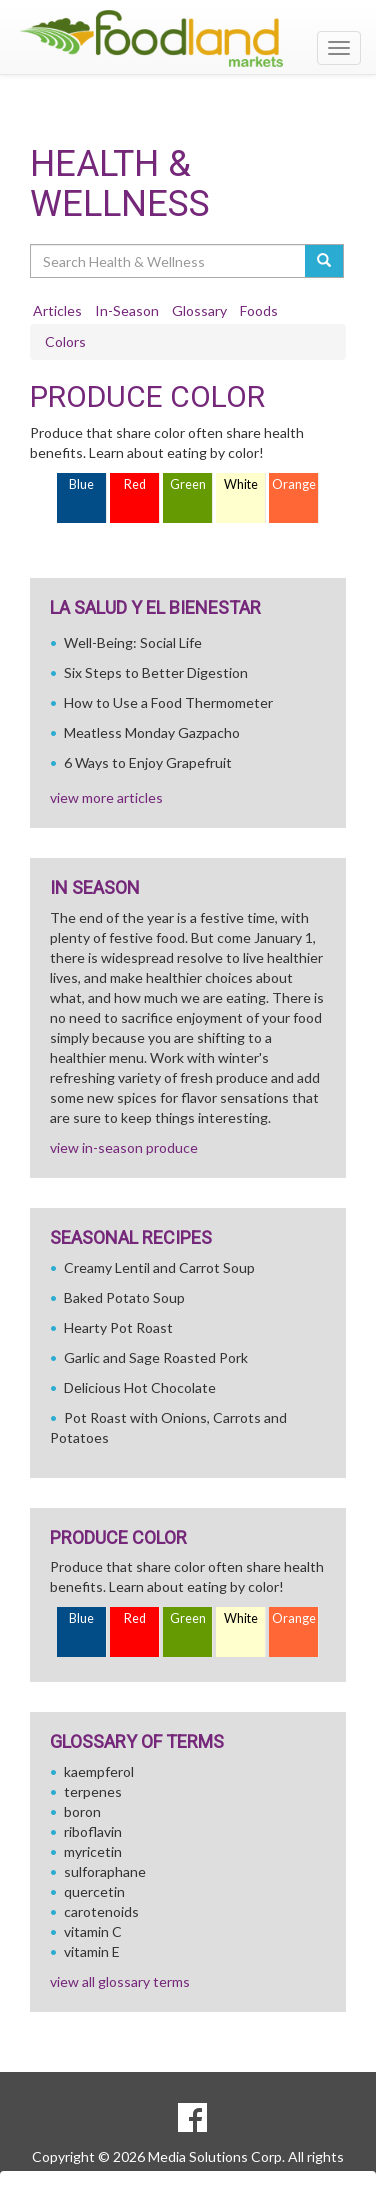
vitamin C (93, 1931)
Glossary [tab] (199, 310)
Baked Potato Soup (124, 1297)
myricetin (93, 1851)
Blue (81, 484)
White (241, 484)
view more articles (106, 797)
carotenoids (101, 1911)
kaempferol (99, 1771)
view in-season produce (124, 1147)
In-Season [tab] (127, 310)
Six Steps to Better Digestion (156, 672)
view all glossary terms (120, 1981)
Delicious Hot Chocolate (140, 1387)
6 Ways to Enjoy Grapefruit (148, 762)
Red (135, 484)
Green (188, 484)
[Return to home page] (188, 38)
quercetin (94, 1891)
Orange (294, 484)
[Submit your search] (324, 261)
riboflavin (93, 1831)
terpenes (93, 1791)
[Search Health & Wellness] (169, 261)
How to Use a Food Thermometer (168, 702)
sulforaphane (105, 1871)
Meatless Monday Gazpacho (152, 732)
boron (82, 1811)
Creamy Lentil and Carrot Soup (159, 1267)
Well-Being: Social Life (133, 642)
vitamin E (92, 1951)
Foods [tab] (259, 310)
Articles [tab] (57, 310)
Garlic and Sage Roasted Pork (156, 1357)
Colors (65, 341)
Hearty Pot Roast (118, 1327)
